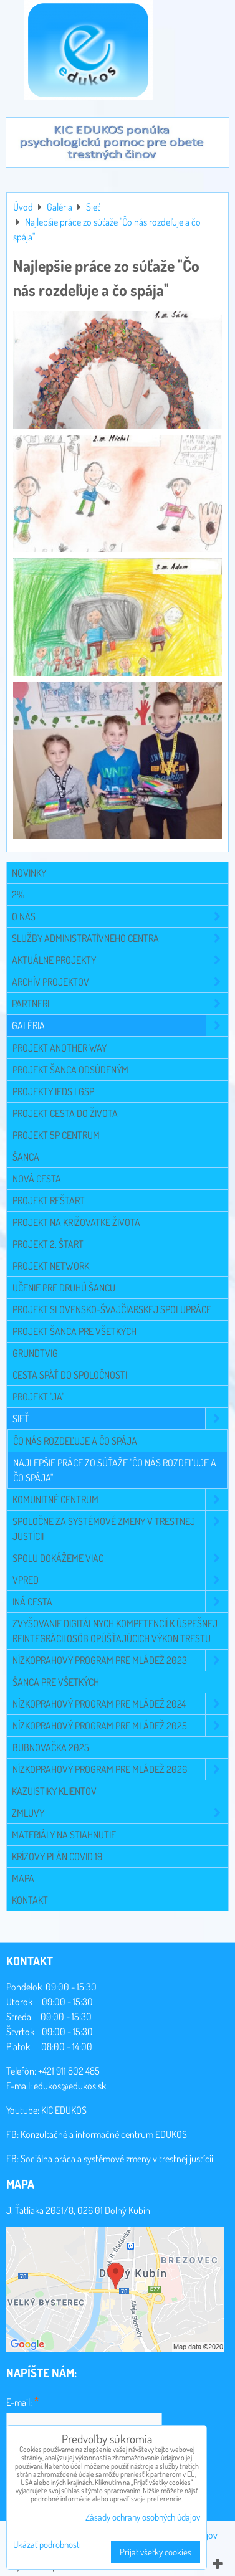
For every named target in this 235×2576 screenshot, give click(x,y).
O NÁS (120, 916)
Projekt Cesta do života (65, 1113)
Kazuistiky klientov (54, 1791)
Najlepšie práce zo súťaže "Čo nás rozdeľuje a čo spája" (114, 1470)
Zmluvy (120, 1812)
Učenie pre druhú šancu (63, 1287)
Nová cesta (36, 1178)
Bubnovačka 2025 (50, 1747)
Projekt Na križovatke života (76, 1222)
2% (18, 894)
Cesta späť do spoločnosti (69, 1375)
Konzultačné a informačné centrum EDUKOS (104, 2134)
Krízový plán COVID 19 (57, 1856)
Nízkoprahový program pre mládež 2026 (120, 1769)
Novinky (29, 873)
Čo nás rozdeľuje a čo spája (75, 1441)
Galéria (120, 1025)
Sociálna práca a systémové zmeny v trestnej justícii (117, 2158)
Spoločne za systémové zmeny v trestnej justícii (120, 1529)
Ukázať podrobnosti (47, 2545)
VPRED (120, 1579)
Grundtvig (35, 1353)
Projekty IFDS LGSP (53, 1091)
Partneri (120, 1003)
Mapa (23, 1878)
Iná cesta (120, 1601)
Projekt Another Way (59, 1048)
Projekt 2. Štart (48, 1244)
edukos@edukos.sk (70, 2085)
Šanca (25, 1157)
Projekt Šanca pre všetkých (74, 1331)
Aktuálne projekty (120, 960)
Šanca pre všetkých (55, 1682)
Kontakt (30, 1900)
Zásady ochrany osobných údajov (142, 2517)
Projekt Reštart (48, 1200)
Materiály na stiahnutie (64, 1834)
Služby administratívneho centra (120, 938)
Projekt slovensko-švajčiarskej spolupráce (111, 1309)
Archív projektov (120, 981)
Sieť (120, 1418)
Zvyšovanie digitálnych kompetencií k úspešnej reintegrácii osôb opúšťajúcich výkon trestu (115, 1631)
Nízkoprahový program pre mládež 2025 (120, 1725)
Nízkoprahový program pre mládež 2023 (120, 1660)
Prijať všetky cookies (155, 2552)
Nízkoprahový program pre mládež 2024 (120, 1703)
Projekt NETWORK (50, 1266)
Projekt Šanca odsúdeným (70, 1069)
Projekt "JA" (38, 1396)
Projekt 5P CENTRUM (56, 1135)
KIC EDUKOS (64, 2110)
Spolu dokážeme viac (120, 1558)
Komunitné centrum (120, 1499)
